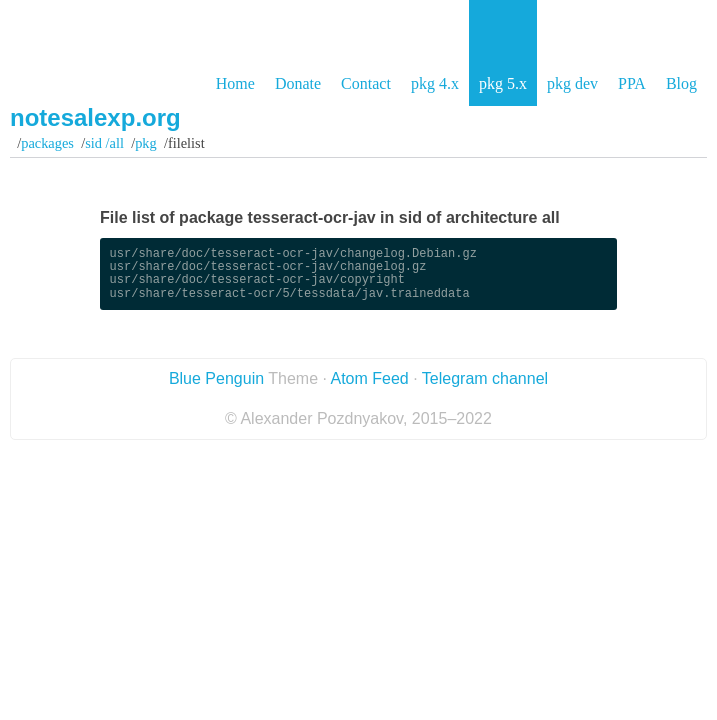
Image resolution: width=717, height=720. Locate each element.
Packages (47, 143)
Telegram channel (485, 378)
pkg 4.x (435, 83)
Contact (366, 83)
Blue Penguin (216, 378)
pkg (146, 143)
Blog (681, 83)
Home (235, 83)
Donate (298, 83)
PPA (632, 83)
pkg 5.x (503, 83)
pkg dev (572, 83)
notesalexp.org (95, 117)
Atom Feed (369, 378)
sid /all (104, 143)
